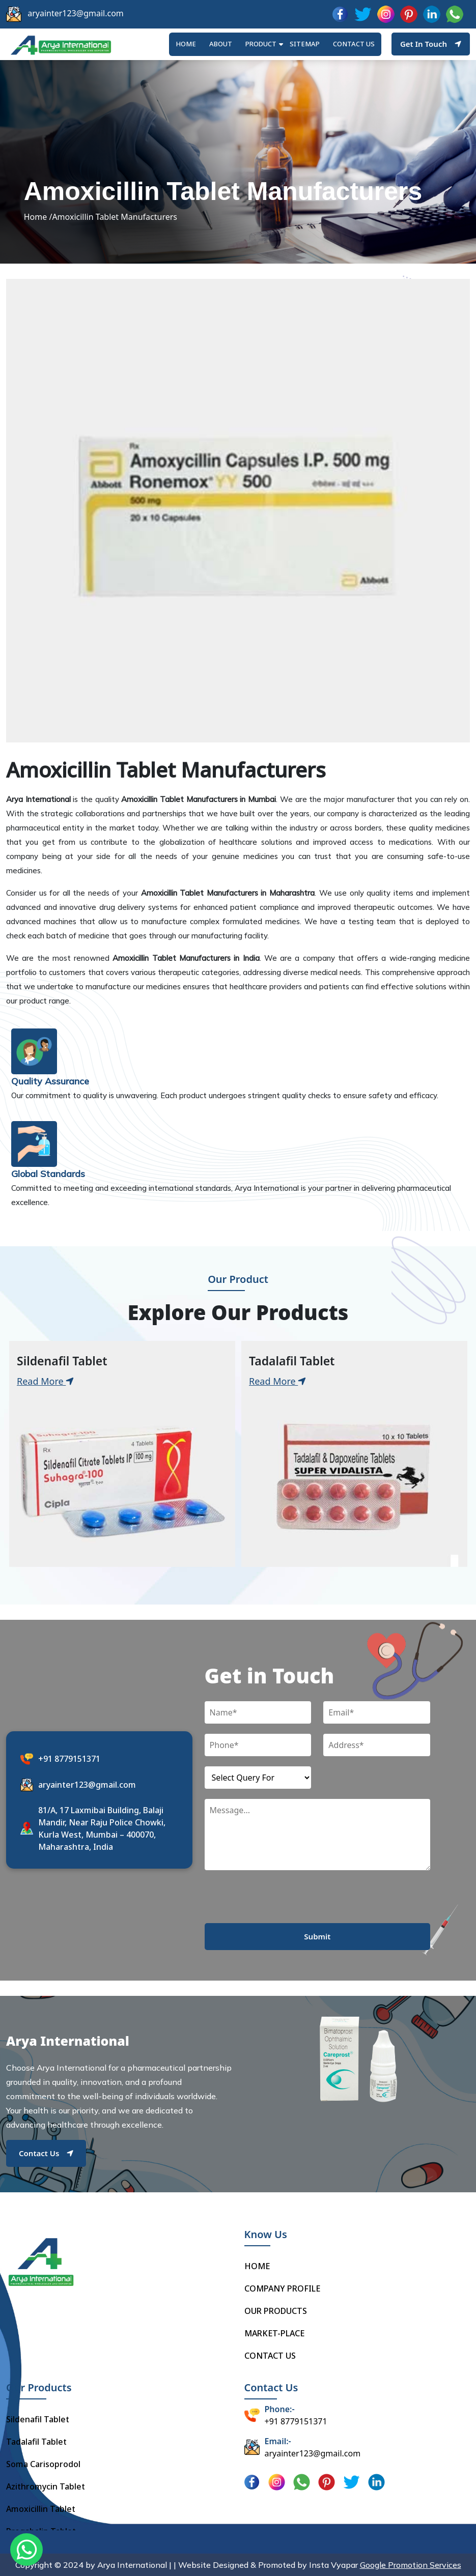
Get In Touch (430, 44)
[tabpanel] (122, 1454)
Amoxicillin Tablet (40, 2508)
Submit (317, 1936)
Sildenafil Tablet (37, 2419)
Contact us (354, 43)
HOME (186, 43)
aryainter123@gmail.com (75, 13)
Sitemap (305, 43)
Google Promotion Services (410, 2565)
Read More (45, 1381)
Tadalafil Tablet (36, 2441)
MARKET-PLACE (274, 2333)
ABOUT (220, 43)
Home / (38, 216)
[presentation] (282, 1903)
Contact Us (46, 2153)
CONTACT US (270, 2355)
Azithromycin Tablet (45, 2486)
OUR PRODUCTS (275, 2310)
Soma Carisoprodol (43, 2464)
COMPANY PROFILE (282, 2288)
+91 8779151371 (69, 1758)
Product (260, 43)
